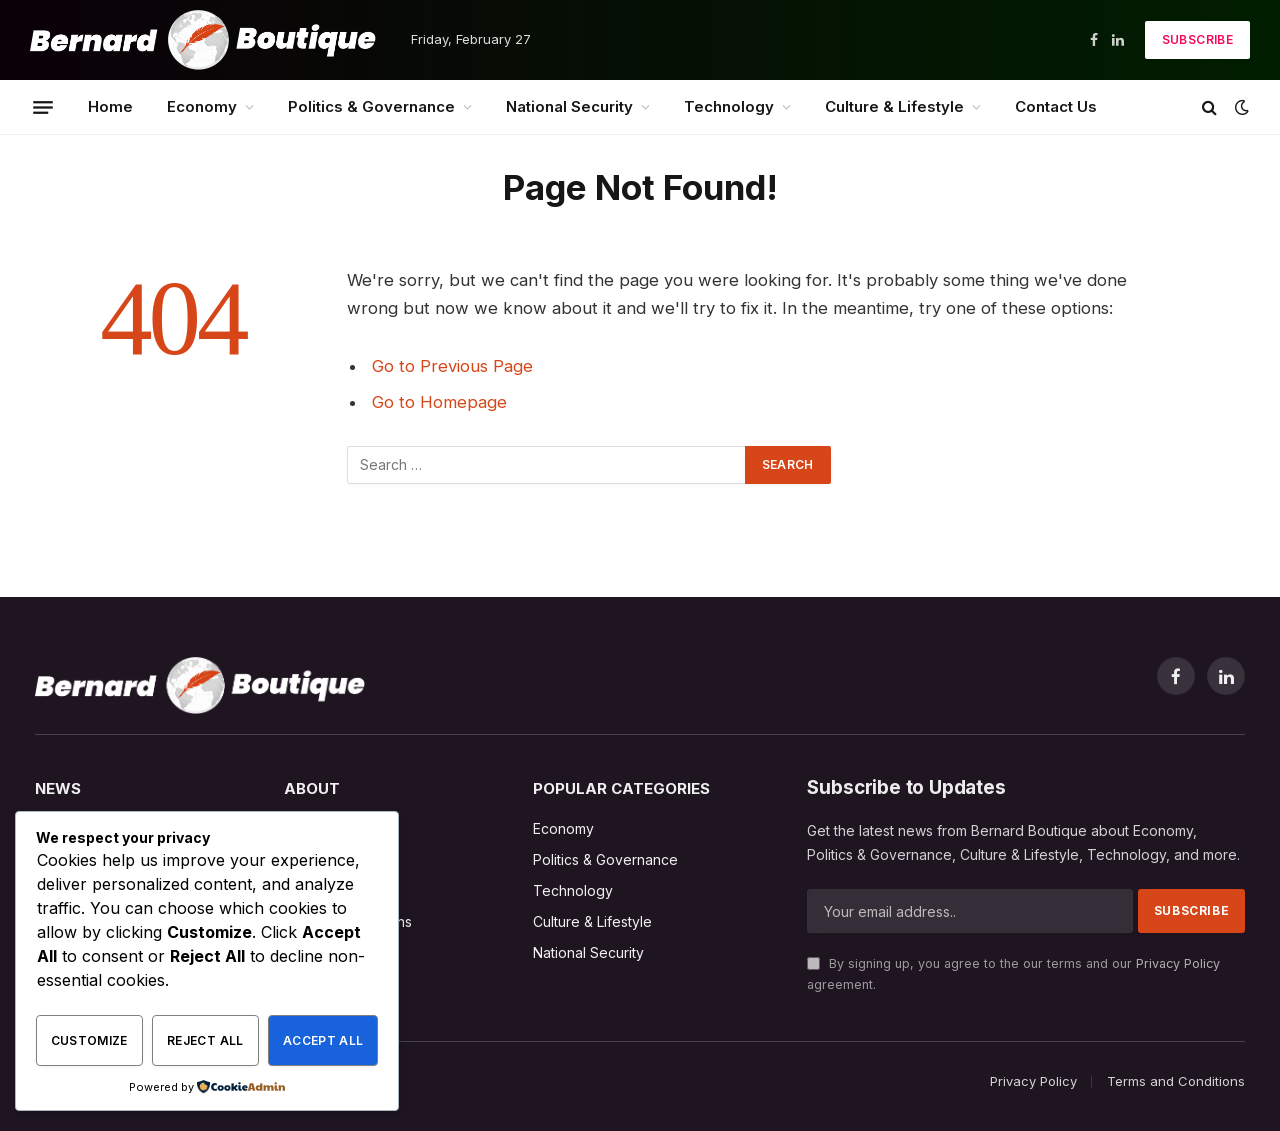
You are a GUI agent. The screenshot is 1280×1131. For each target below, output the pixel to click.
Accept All (323, 1040)
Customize (89, 1040)
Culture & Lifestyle (894, 106)
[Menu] (43, 107)
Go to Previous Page (452, 366)
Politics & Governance (371, 106)
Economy (202, 106)
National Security (569, 106)
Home (110, 106)
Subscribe (1197, 39)
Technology (729, 106)
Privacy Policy (1178, 963)
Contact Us (1056, 106)
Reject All (205, 1040)
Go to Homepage (439, 402)
